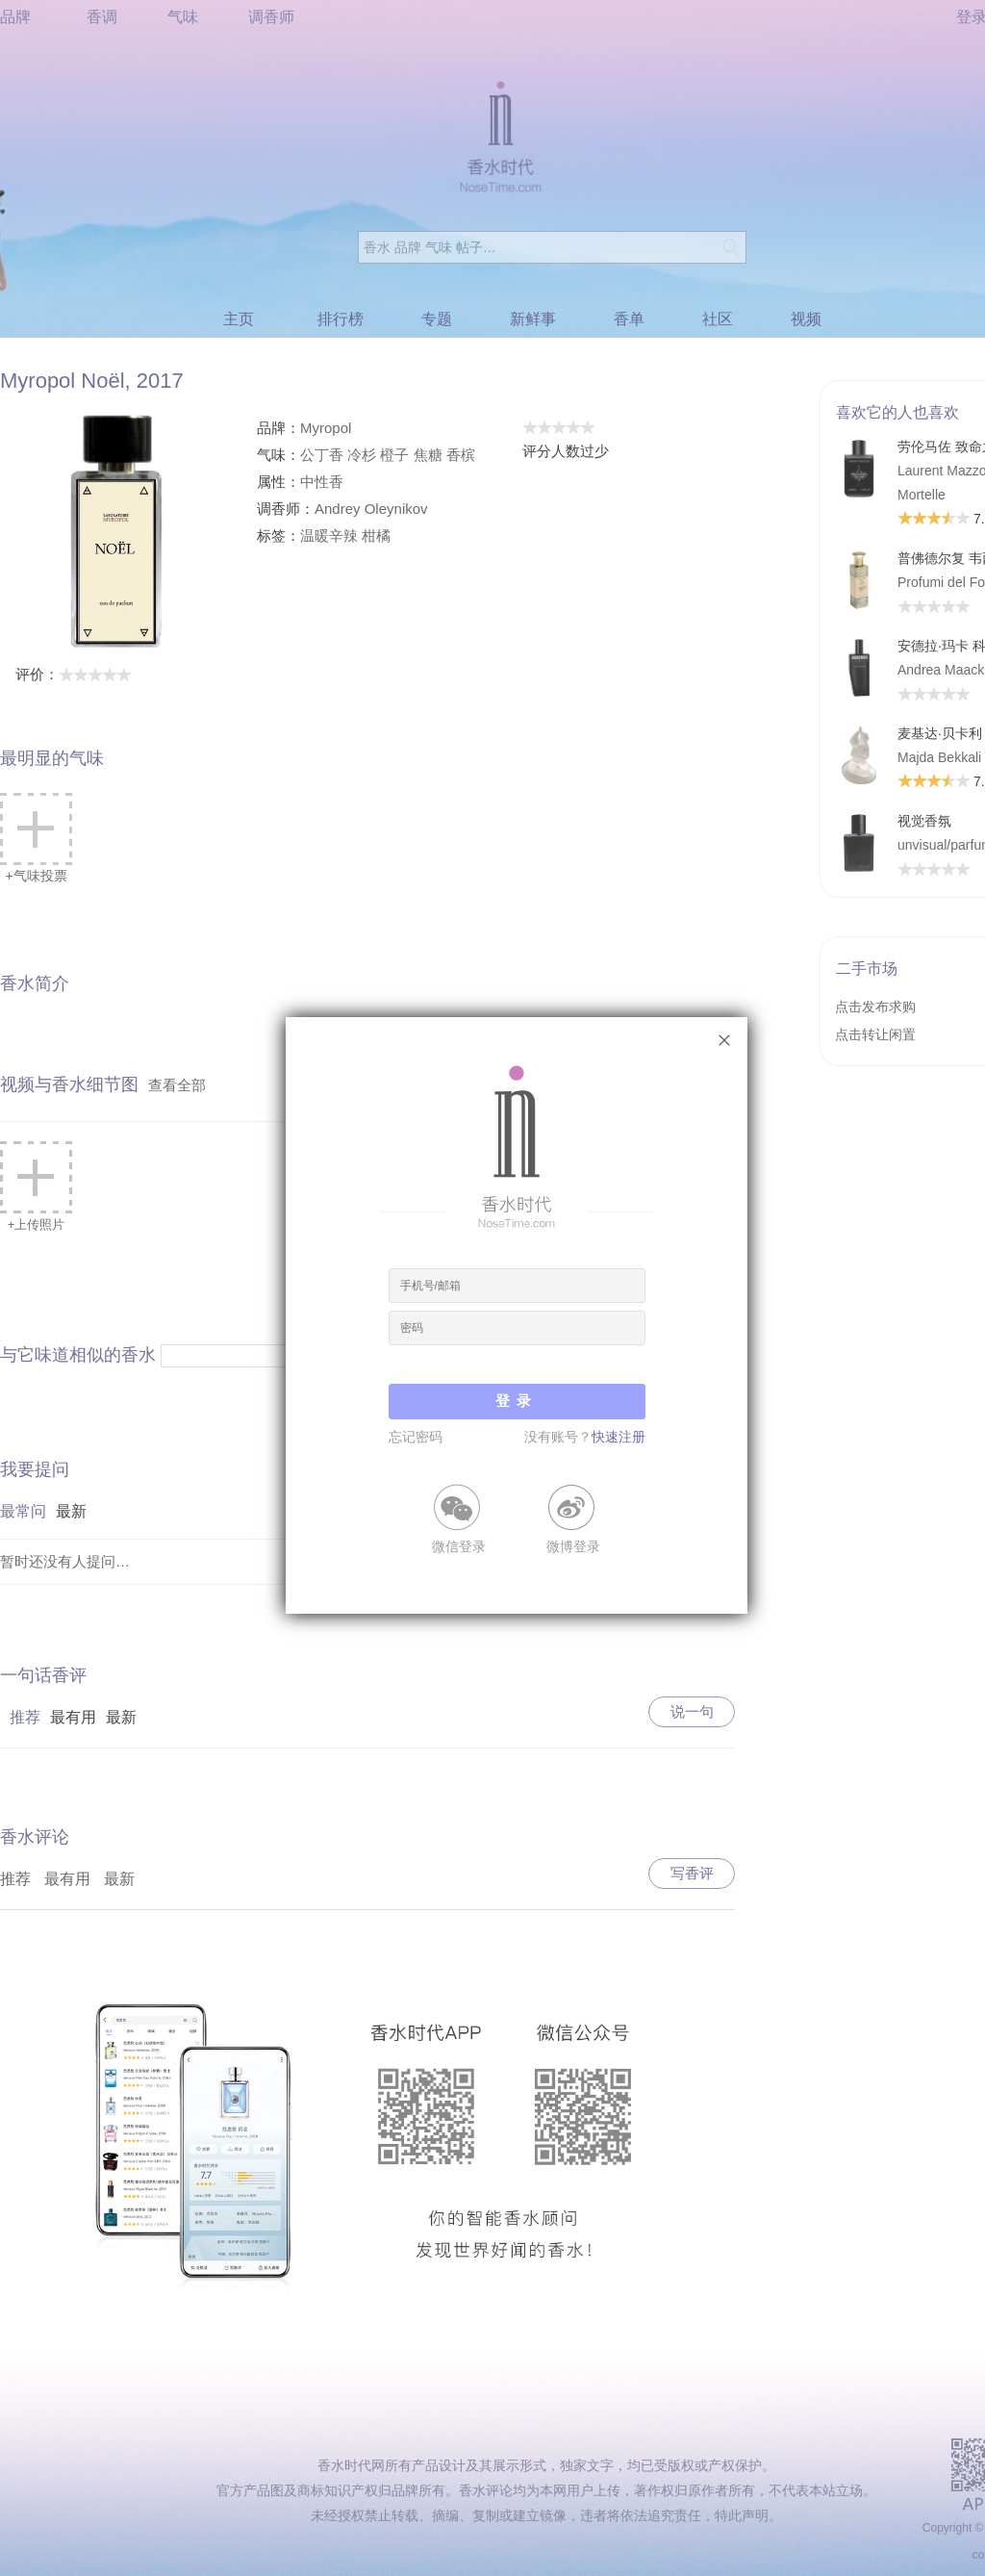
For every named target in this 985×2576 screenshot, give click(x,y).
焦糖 (428, 454)
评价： (73, 674)
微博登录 (573, 1545)
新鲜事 (533, 319)
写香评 (692, 1873)
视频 (806, 319)
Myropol (325, 428)
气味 (182, 17)
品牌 (15, 17)
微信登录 (459, 1545)
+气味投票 (36, 838)
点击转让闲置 (875, 1034)
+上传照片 (36, 1186)
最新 (71, 1511)
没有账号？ (584, 1436)
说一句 (692, 1711)
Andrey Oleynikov (371, 508)
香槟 (460, 454)
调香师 (271, 17)
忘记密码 (415, 1436)
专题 (436, 319)
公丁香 (321, 454)
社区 (717, 319)
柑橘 (376, 535)
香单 (629, 319)
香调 (102, 17)
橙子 (394, 454)
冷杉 (361, 454)
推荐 (25, 1717)
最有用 (73, 1717)
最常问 (23, 1511)
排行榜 (340, 319)
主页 (238, 319)
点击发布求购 (875, 1006)
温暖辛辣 (329, 535)
